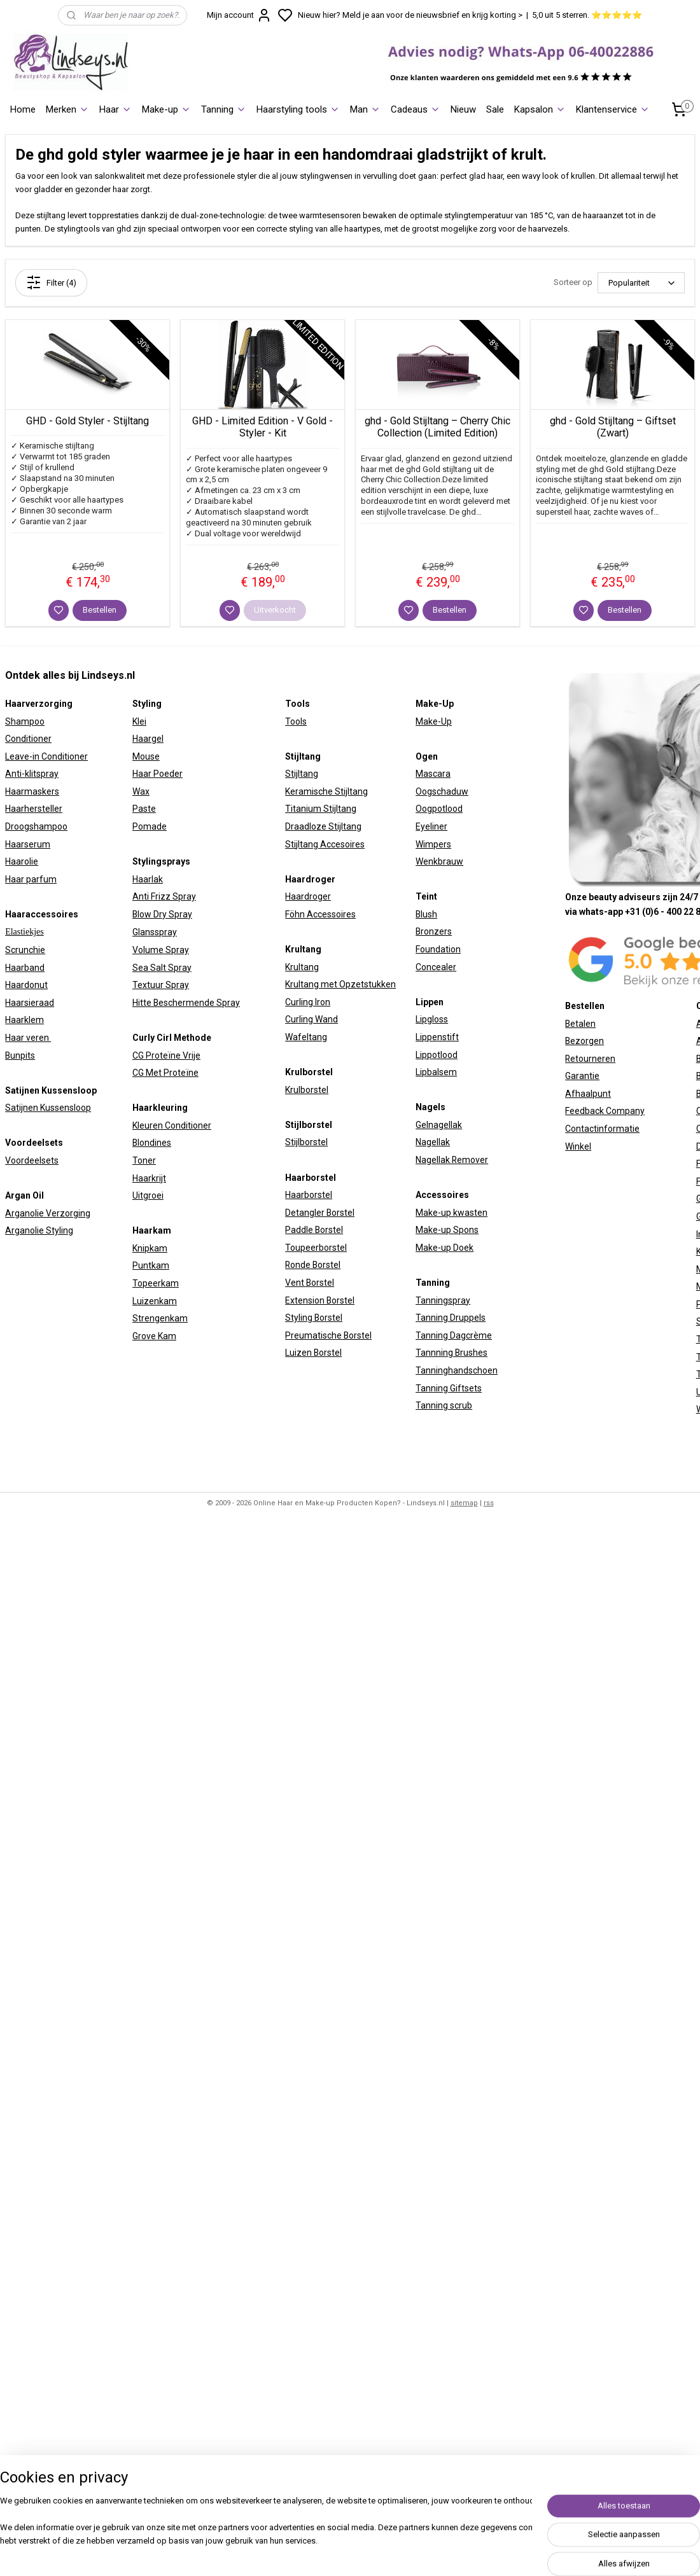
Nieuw (463, 109)
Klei (139, 721)
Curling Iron (307, 1002)
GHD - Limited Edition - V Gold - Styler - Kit (262, 427)
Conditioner (28, 739)
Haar (115, 109)
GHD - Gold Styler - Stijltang (87, 421)
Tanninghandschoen (457, 1370)
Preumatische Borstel (328, 1335)
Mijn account (239, 15)
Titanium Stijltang (320, 809)
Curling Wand (311, 1019)
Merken (67, 109)
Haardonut (26, 985)
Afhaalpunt (588, 1094)
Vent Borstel (309, 1283)
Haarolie (21, 861)
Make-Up (434, 721)
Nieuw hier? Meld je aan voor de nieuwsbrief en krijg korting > (410, 15)
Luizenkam (154, 1301)
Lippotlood (437, 1055)
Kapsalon (540, 109)
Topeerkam (155, 1283)
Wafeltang (306, 1037)
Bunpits (20, 1055)
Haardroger (308, 896)
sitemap (464, 1503)
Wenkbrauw (439, 861)
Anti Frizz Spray (164, 896)
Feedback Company (605, 1111)
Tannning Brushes (451, 1352)
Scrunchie (25, 950)
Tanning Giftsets (449, 1388)
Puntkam (150, 1265)
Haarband (25, 968)
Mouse (146, 756)
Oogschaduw (442, 791)
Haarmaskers (32, 791)
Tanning (223, 109)
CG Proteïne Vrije (166, 1055)
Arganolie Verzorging (47, 1213)
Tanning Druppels (451, 1317)
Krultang (302, 967)
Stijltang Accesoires (325, 844)
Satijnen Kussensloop (48, 1108)
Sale (495, 109)
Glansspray (154, 932)
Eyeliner (431, 826)
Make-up (166, 109)
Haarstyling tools (298, 109)
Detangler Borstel (319, 1213)
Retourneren (590, 1059)
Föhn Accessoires (320, 914)
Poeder (167, 774)
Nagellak (433, 1142)
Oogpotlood (439, 809)
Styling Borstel (313, 1317)
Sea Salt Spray (162, 968)
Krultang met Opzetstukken (340, 984)
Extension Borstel (319, 1300)
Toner (144, 1160)
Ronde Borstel (312, 1265)
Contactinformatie (602, 1129)
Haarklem (24, 1020)
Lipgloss (432, 1019)
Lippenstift (437, 1037)
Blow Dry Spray (162, 914)
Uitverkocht (275, 610)
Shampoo (25, 721)
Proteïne (181, 1073)
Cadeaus (415, 109)
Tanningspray (443, 1300)
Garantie (582, 1076)
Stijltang (301, 774)
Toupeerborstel (316, 1248)
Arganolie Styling (39, 1230)
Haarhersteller (33, 809)
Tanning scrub (444, 1405)
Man (365, 109)
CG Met (148, 1073)
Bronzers (434, 931)
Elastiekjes (24, 931)
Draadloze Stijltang (323, 826)
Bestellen (99, 610)
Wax (141, 791)
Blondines (151, 1143)
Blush (426, 914)
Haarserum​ (27, 844)
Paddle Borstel (314, 1230)
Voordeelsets (32, 1160)
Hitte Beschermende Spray (186, 1003)
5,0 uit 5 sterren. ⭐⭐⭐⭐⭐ (587, 15)
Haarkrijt (149, 1178)
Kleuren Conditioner (171, 1125)
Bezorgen (584, 1041)
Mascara (433, 774)
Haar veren (28, 1038)
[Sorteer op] (641, 283)
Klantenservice (613, 109)
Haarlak (147, 879)
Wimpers (433, 844)
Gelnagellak (439, 1125)
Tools (296, 721)
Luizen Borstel (313, 1352)
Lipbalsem (436, 1072)
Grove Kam (154, 1336)
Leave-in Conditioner (46, 756)
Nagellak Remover (452, 1160)
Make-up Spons (447, 1230)
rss (489, 1503)
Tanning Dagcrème (454, 1335)
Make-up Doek (444, 1248)
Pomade (149, 826)
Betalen (580, 1024)
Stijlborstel (306, 1142)
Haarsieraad (29, 1003)
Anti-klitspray (32, 774)
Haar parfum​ (31, 879)
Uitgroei (148, 1195)
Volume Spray (160, 950)
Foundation (438, 949)
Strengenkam (160, 1318)
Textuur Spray (160, 985)
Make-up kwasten (451, 1213)
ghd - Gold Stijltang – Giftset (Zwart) (613, 427)
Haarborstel (308, 1195)
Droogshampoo (36, 826)
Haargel (148, 739)
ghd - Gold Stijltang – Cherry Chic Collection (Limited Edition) (437, 427)
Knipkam (149, 1248)
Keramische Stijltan (324, 791)
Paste (144, 809)
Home (23, 109)
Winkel (578, 1146)
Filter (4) (51, 282)
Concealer (436, 967)
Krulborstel (306, 1090)
